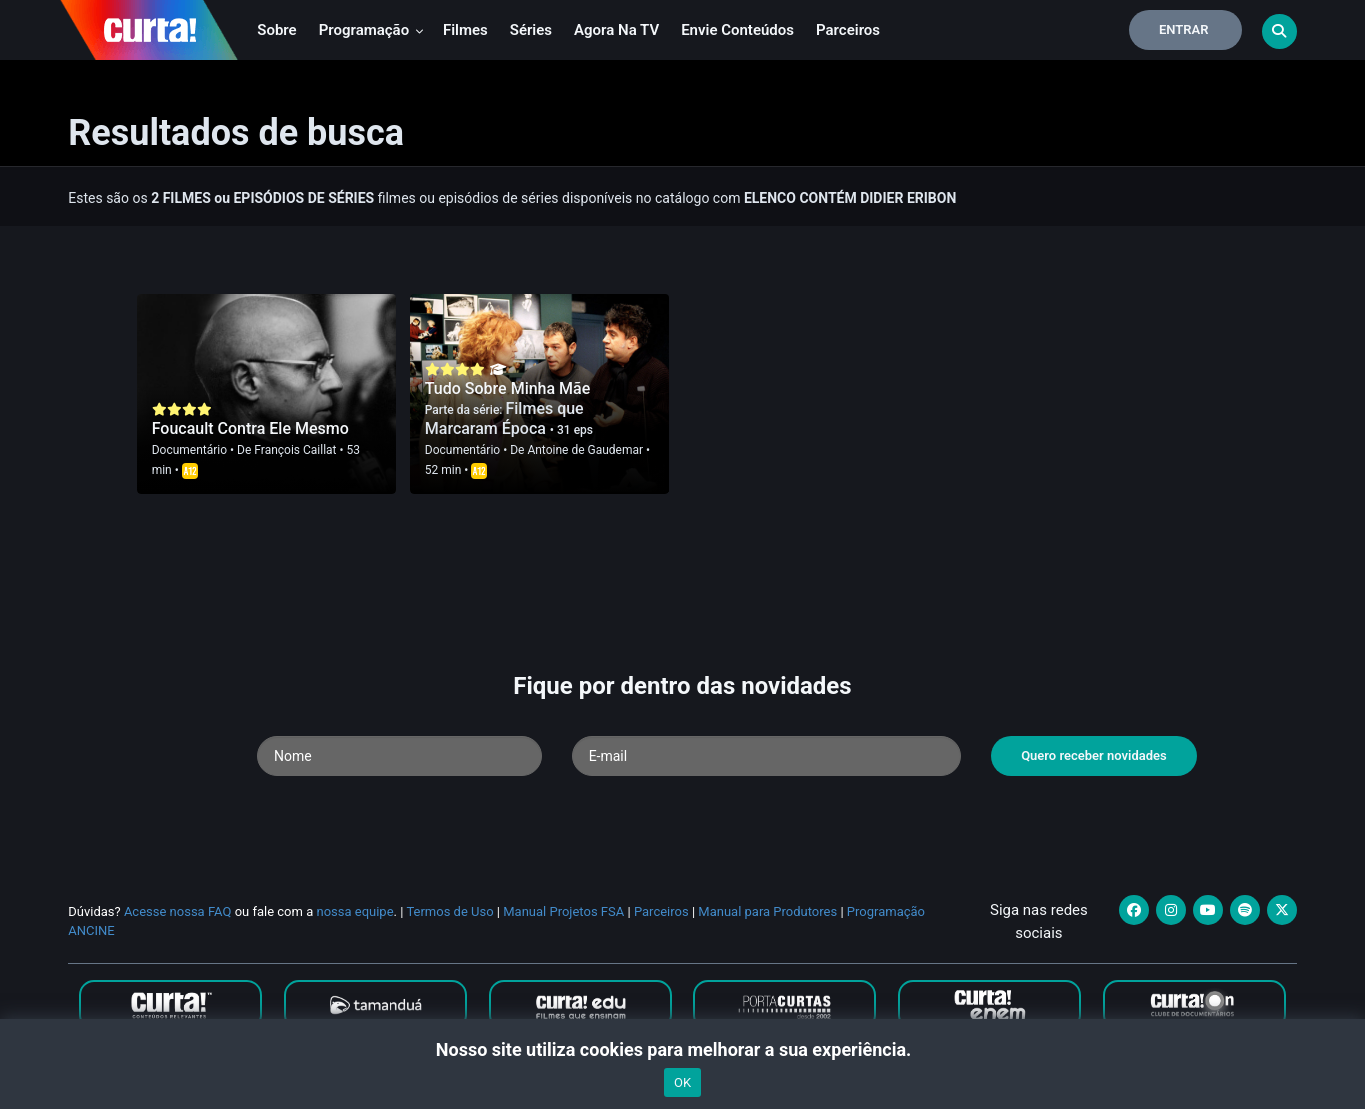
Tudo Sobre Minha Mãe (508, 388)
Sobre (276, 30)
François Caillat (295, 450)
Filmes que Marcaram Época (504, 418)
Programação (371, 30)
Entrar (1184, 29)
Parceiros (848, 30)
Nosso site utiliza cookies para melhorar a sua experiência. (682, 1049)
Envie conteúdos (737, 30)
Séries (531, 30)
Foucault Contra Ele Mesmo (250, 428)
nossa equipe (354, 911)
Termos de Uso (449, 911)
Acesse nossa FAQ (178, 911)
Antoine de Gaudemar (585, 450)
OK (682, 1082)
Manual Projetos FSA (563, 911)
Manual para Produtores (767, 911)
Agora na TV (616, 30)
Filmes (465, 30)
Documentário (189, 450)
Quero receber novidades (1094, 755)
